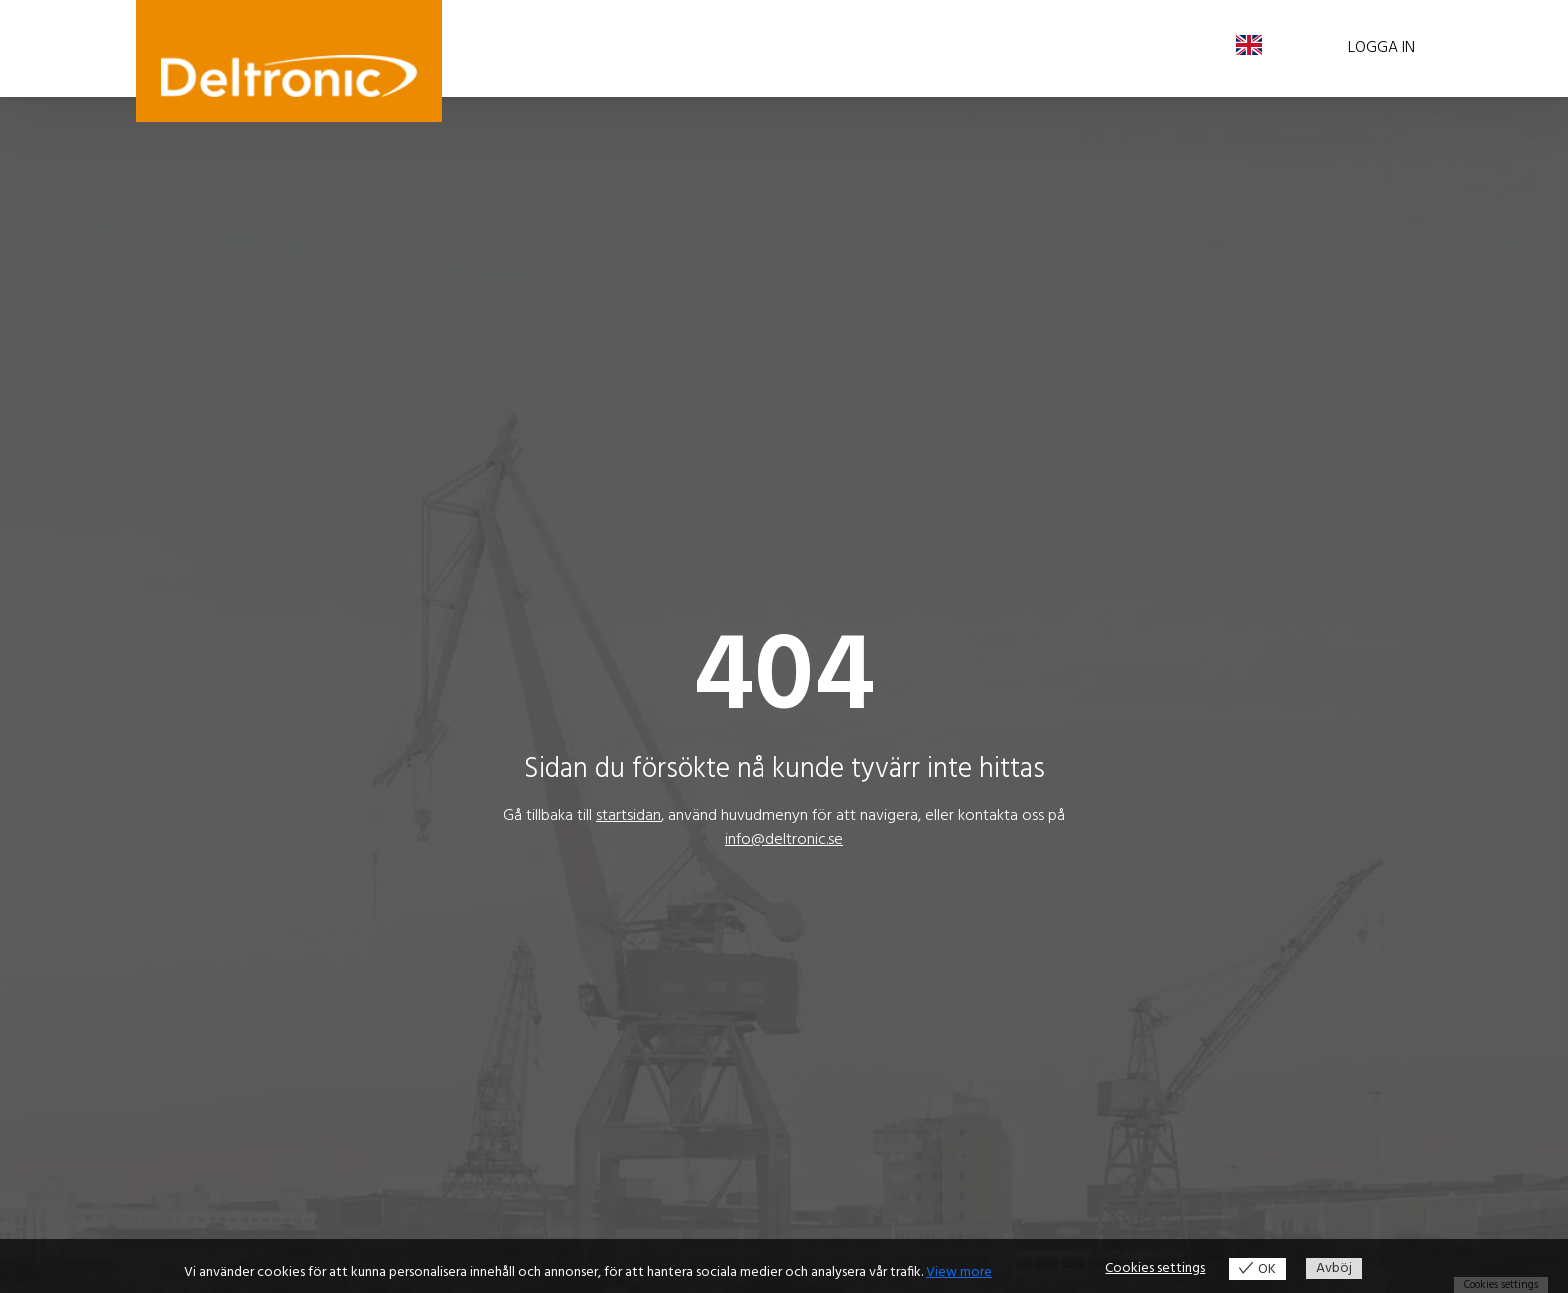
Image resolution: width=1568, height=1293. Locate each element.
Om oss (840, 48)
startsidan (628, 816)
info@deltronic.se (784, 840)
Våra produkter (551, 48)
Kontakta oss (939, 48)
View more (959, 1272)
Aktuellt (762, 48)
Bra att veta (670, 48)
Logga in (1381, 48)
